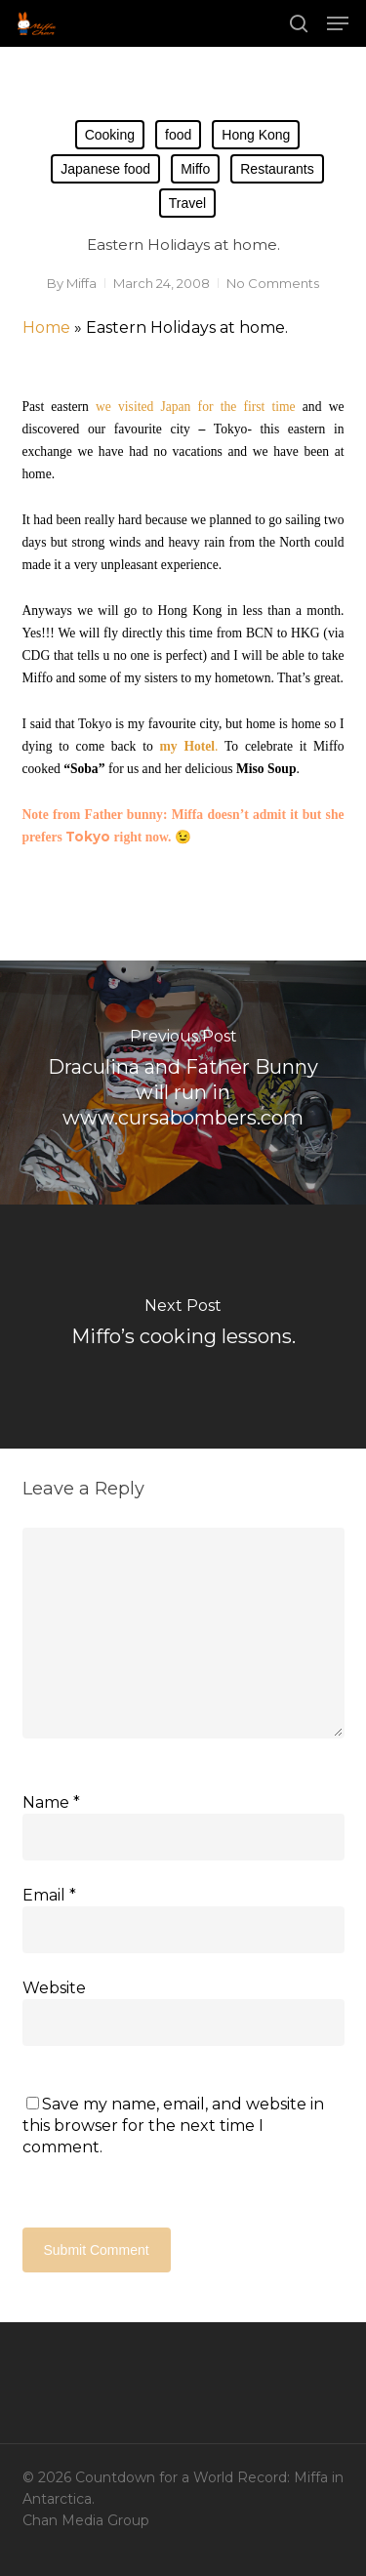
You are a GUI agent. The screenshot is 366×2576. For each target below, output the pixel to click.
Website (54, 1988)
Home (46, 327)
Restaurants (276, 169)
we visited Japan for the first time (196, 406)
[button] (337, 23)
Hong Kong (256, 135)
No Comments (272, 283)
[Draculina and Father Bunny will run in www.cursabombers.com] (183, 1083)
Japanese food (105, 169)
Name (51, 1802)
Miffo (195, 169)
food (178, 135)
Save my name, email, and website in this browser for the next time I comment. (173, 2125)
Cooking (110, 135)
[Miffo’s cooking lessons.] (183, 1327)
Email (49, 1895)
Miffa (81, 283)
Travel (187, 203)
